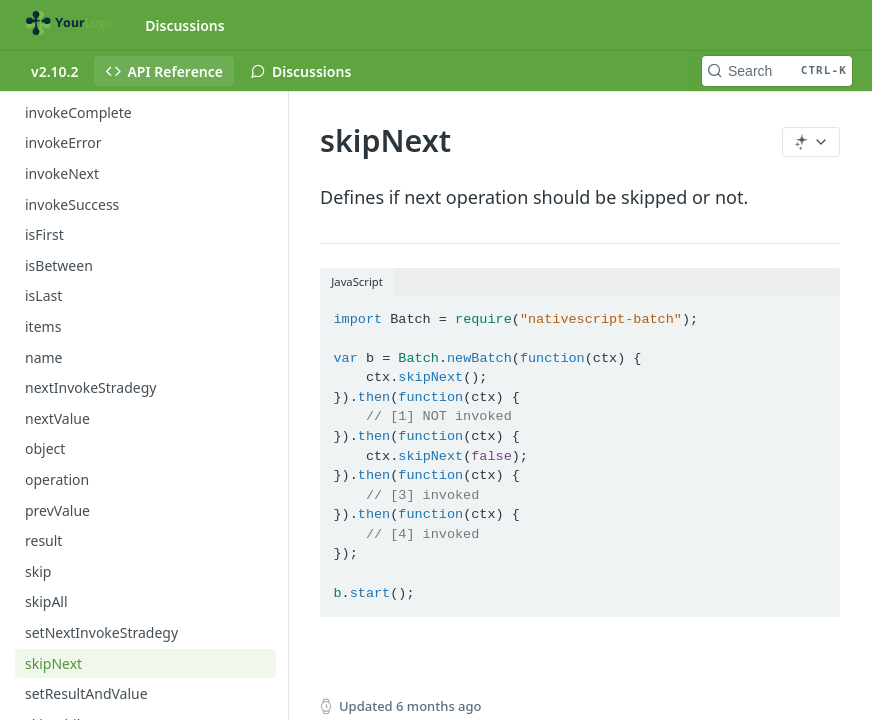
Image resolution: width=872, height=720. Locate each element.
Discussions (184, 25)
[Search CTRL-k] (777, 71)
